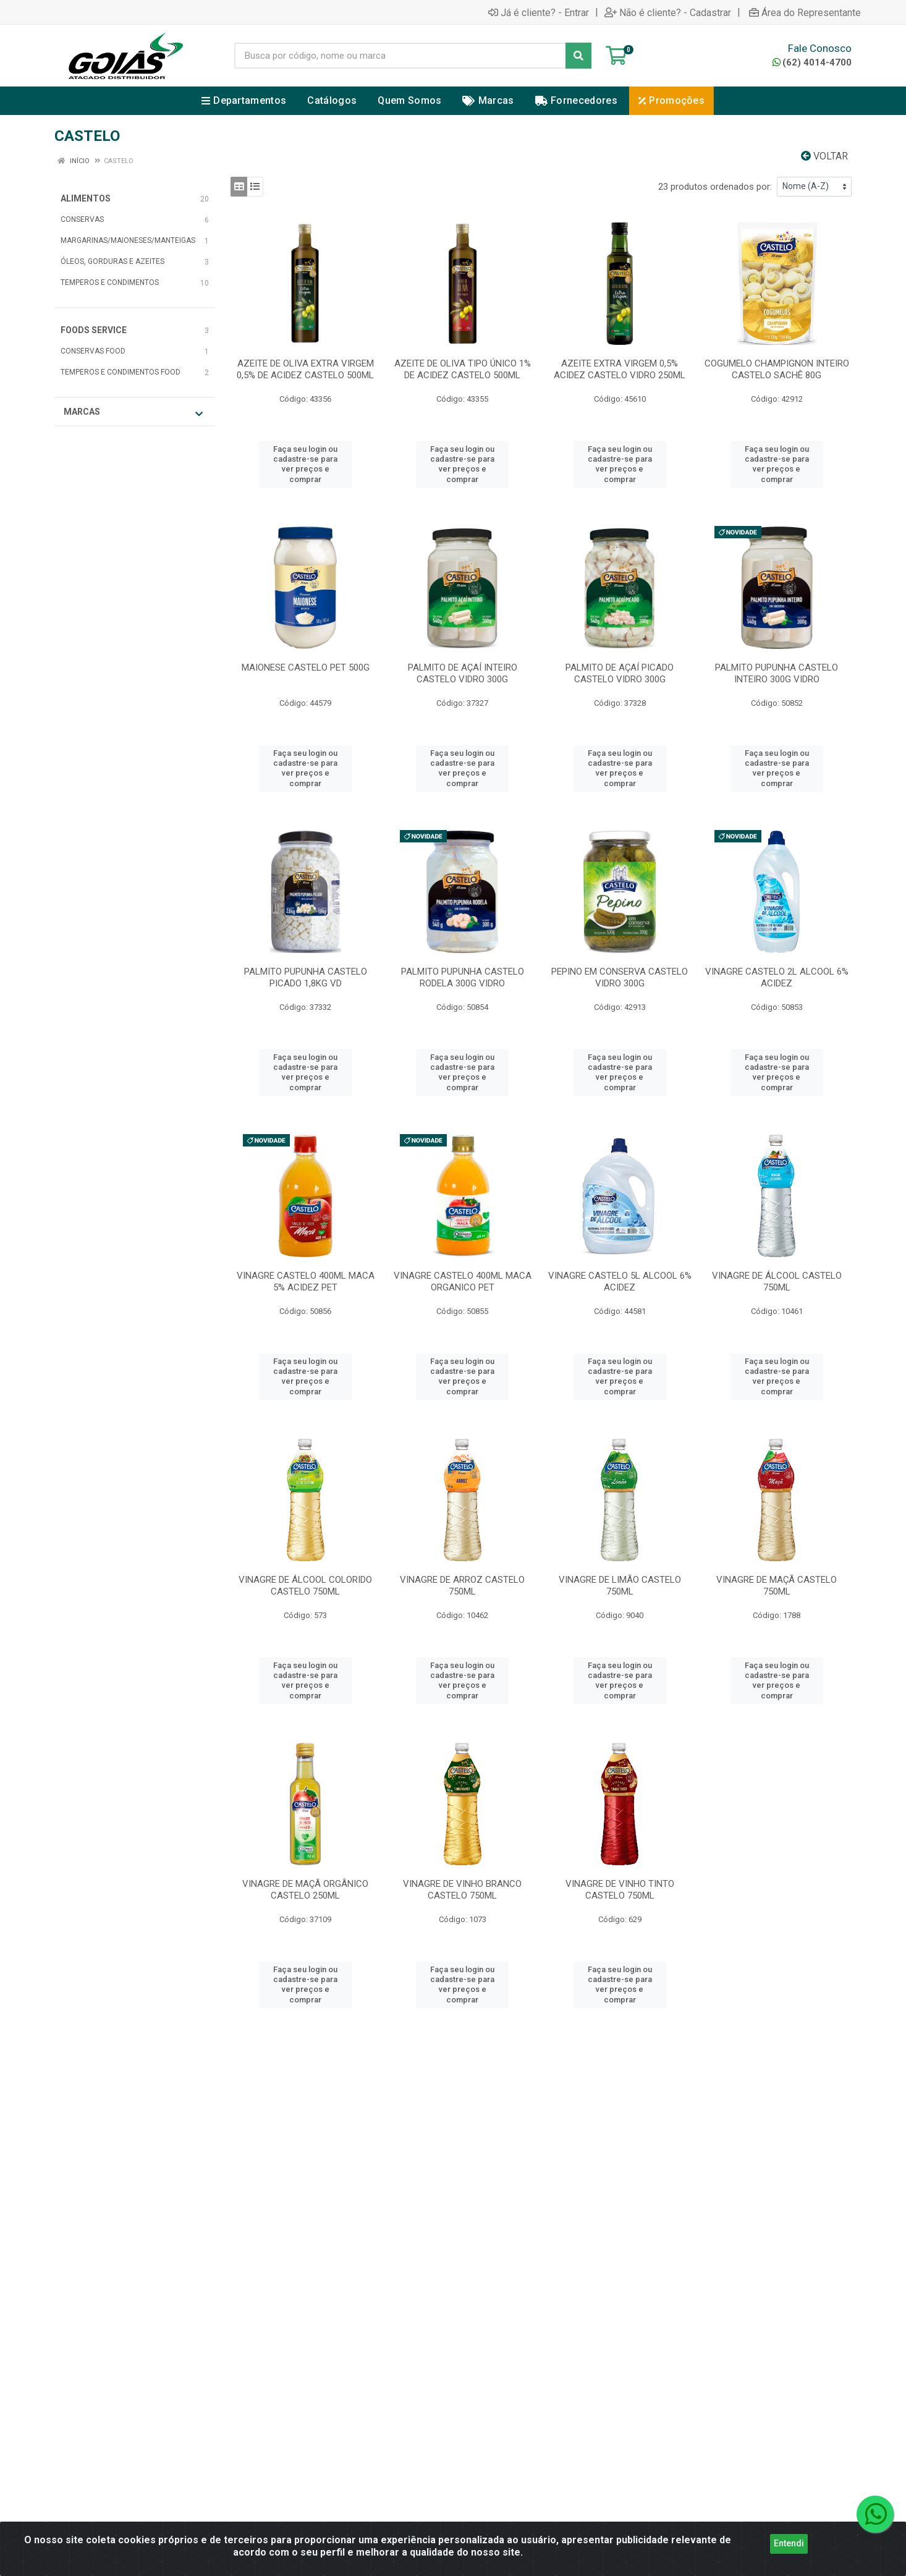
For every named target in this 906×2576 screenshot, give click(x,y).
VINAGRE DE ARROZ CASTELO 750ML (462, 1585)
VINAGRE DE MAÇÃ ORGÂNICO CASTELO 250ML (305, 1889)
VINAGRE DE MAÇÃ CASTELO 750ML (776, 1585)
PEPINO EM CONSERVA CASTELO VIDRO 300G (619, 977)
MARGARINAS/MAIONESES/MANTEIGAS (128, 240)
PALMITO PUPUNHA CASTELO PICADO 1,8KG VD (305, 977)
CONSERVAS (82, 219)
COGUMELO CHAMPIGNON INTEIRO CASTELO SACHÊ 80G (777, 369)
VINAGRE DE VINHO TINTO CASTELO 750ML (619, 1889)
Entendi (789, 2543)
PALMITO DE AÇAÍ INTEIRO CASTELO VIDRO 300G (462, 673)
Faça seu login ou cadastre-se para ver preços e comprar (305, 464)
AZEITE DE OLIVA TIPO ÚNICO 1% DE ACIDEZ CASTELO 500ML (462, 369)
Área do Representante (805, 12)
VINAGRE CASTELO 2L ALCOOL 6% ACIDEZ (777, 977)
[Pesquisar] (578, 56)
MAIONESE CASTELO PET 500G (306, 667)
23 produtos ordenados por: (715, 186)
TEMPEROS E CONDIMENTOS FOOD (120, 372)
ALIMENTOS (86, 198)
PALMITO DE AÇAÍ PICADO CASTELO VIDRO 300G (619, 673)
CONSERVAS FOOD (93, 351)
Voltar (824, 156)
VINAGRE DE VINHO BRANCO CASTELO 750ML (462, 1889)
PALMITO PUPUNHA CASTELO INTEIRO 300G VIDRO (776, 673)
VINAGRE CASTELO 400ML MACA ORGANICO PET (462, 1281)
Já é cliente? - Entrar (538, 12)
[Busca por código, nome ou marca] (400, 56)
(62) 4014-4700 (812, 62)
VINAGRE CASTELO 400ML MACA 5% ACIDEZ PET (306, 1281)
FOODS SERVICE (94, 330)
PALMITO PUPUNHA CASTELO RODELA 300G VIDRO (462, 977)
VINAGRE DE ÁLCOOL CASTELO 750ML (777, 1281)
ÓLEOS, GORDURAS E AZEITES (112, 261)
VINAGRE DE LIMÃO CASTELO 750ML (620, 1585)
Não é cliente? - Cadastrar (667, 12)
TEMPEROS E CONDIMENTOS (110, 282)
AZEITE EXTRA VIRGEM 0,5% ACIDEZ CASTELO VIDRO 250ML (619, 369)
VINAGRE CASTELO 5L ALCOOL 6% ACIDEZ (620, 1281)
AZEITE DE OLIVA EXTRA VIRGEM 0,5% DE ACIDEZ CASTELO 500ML (305, 369)
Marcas (133, 412)
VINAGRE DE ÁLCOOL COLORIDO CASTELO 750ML (305, 1585)
